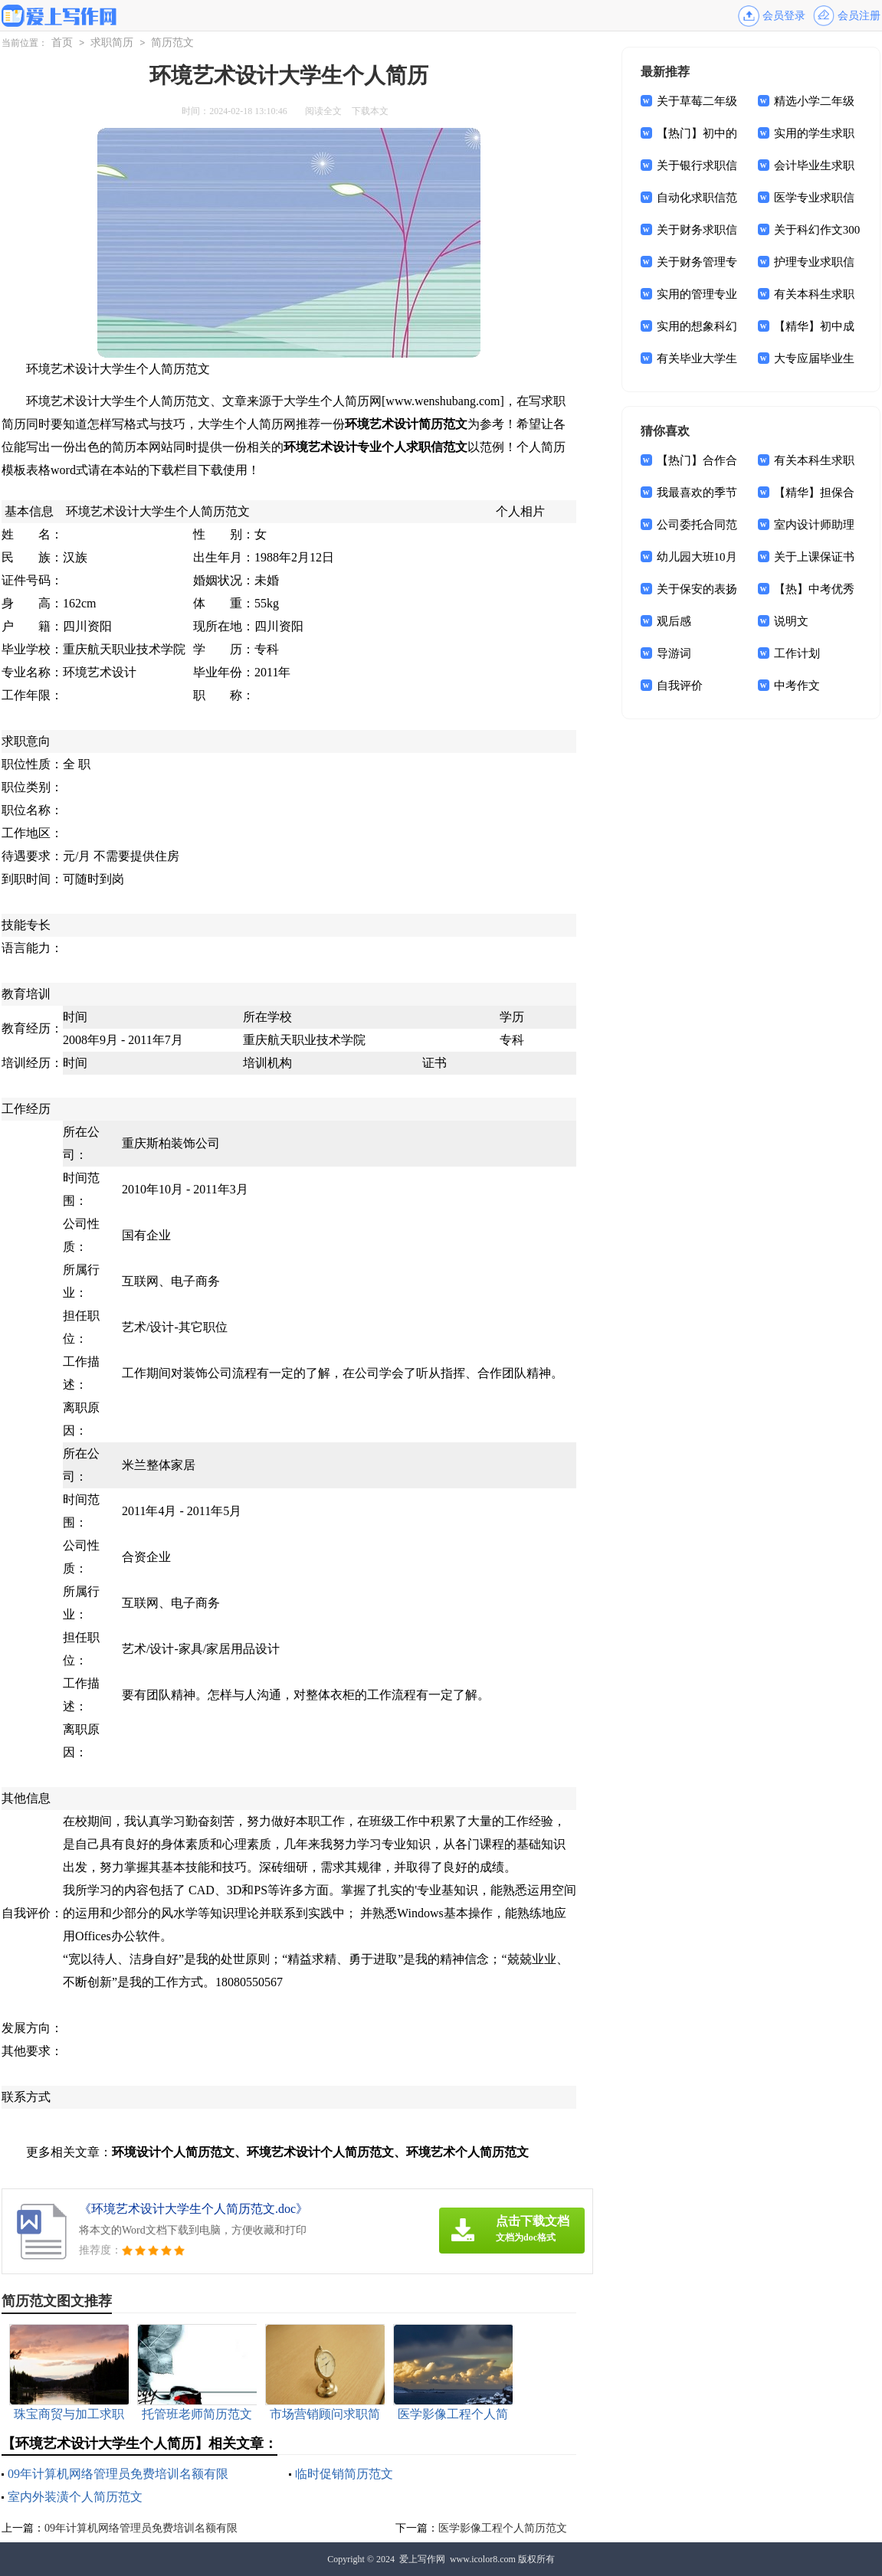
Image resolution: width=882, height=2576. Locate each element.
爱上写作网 (422, 2559)
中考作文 (797, 685)
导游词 (674, 653)
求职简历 (111, 42)
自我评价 (680, 685)
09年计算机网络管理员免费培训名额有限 (118, 2473)
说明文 (791, 621)
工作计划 (797, 653)
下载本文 (370, 111)
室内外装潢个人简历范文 (75, 2496)
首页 (62, 42)
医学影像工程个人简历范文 (502, 2528)
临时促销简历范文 (344, 2473)
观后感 (674, 621)
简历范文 (172, 42)
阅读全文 (323, 111)
